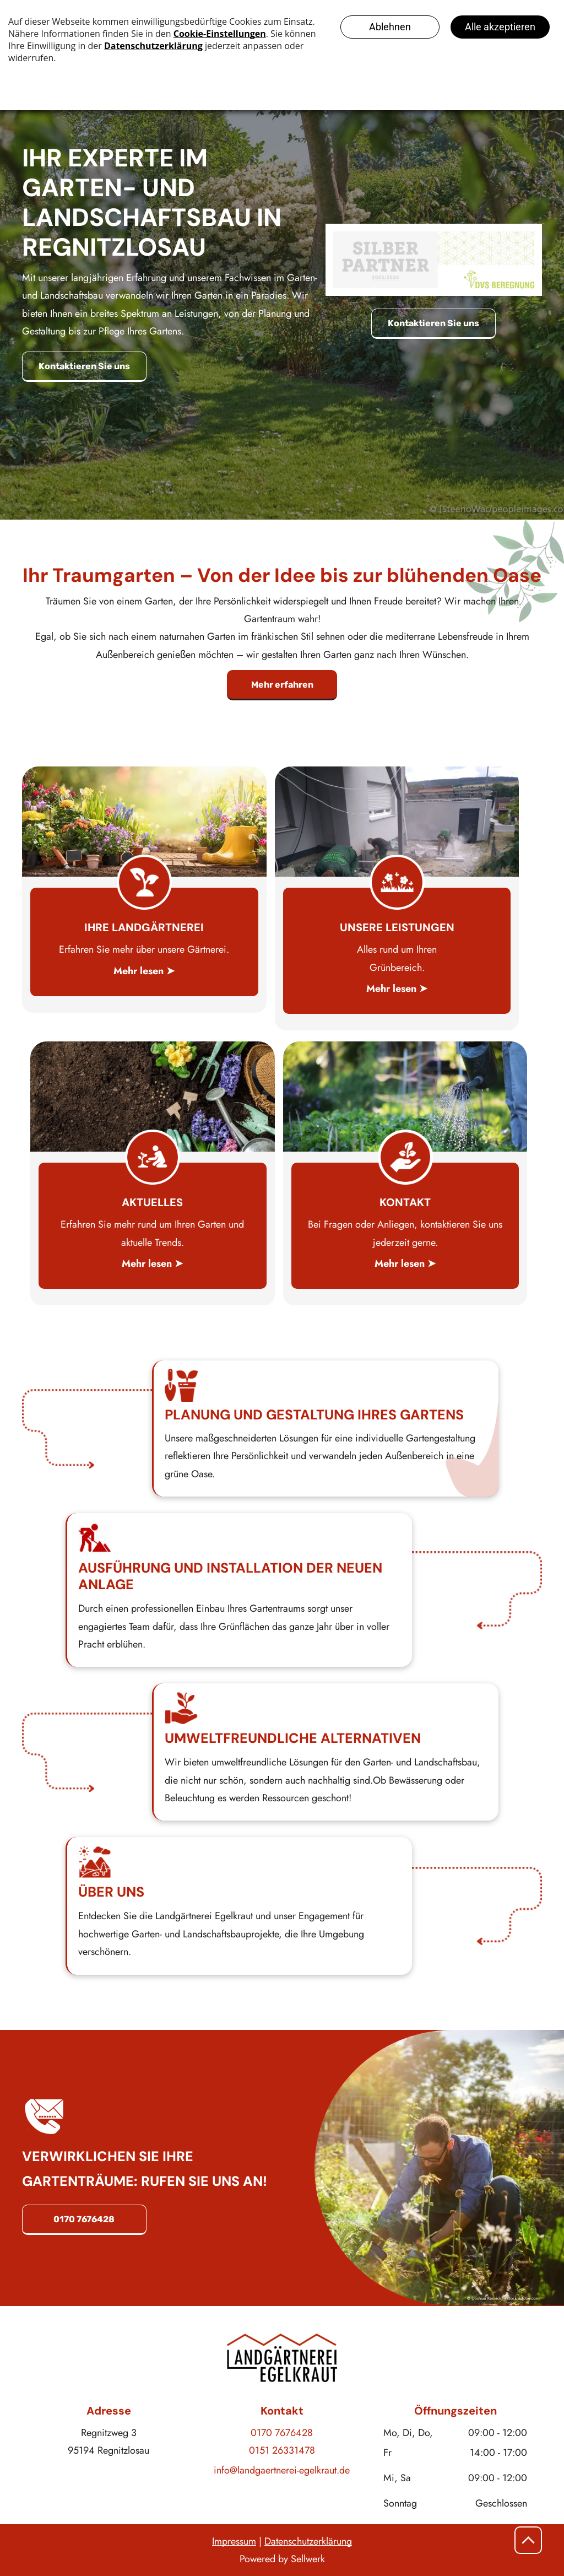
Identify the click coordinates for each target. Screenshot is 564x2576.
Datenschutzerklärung (308, 2541)
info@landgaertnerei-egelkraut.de (282, 2470)
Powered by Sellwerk (282, 2559)
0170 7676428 (282, 2433)
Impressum (234, 2541)
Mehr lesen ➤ (144, 971)
